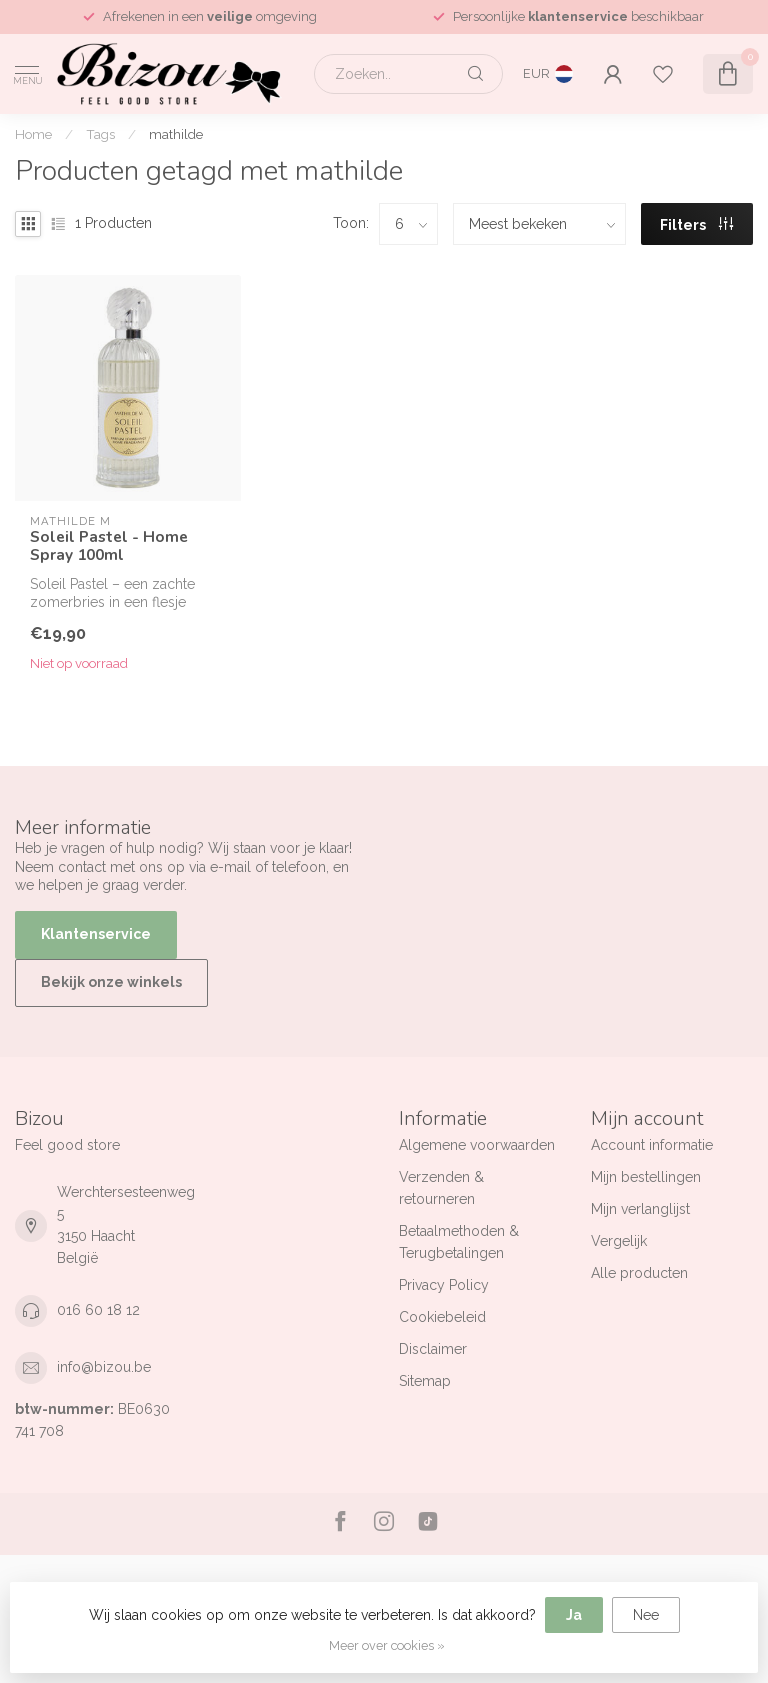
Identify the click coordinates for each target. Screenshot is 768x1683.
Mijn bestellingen (646, 1177)
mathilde (176, 134)
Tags (100, 134)
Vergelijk (619, 1241)
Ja (574, 1615)
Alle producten (639, 1273)
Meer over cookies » (387, 1645)
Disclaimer (433, 1349)
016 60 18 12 (98, 1310)
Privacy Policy (444, 1285)
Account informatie (652, 1145)
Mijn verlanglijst (640, 1209)
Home (33, 134)
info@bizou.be (104, 1367)
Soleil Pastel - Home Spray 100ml (109, 546)
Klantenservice (96, 934)
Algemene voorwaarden (477, 1145)
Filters (696, 225)
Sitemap (425, 1381)
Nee (646, 1615)
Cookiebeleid (442, 1317)
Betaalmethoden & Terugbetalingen (459, 1242)
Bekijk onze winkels (111, 982)
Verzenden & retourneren (441, 1188)
